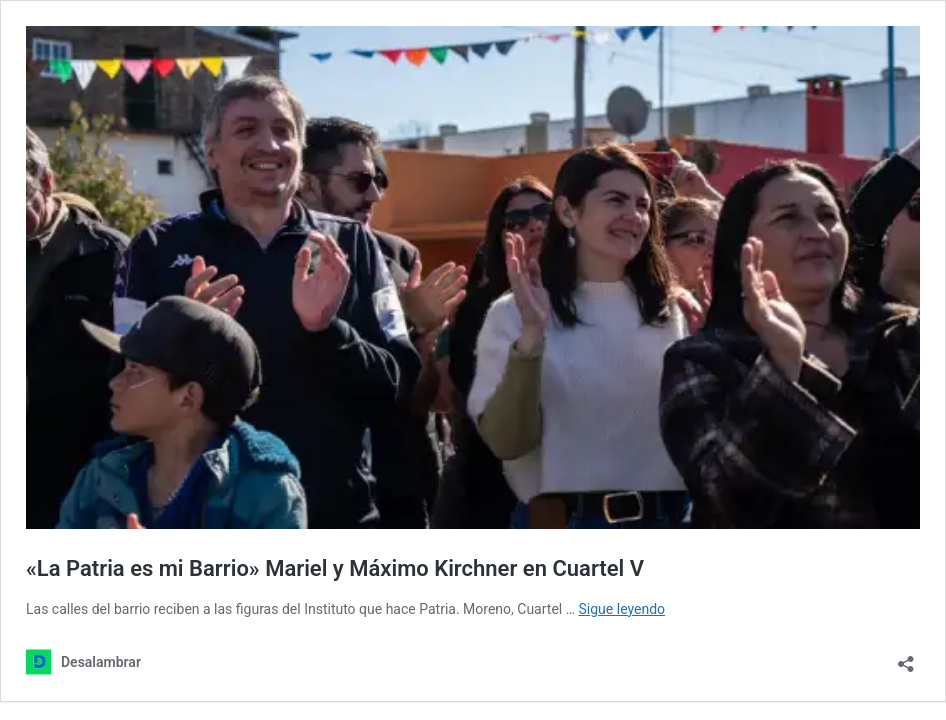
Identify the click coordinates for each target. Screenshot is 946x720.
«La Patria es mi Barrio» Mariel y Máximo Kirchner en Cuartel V (335, 568)
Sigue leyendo (622, 609)
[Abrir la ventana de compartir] (906, 657)
